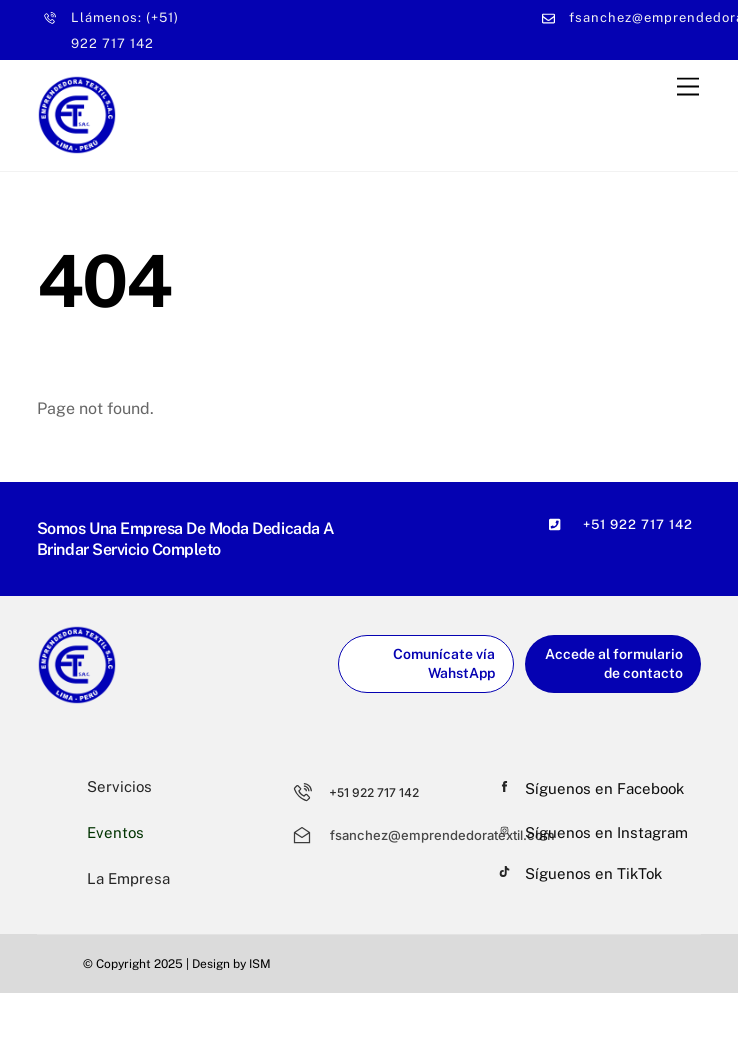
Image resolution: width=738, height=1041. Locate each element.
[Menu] (688, 86)
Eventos (115, 832)
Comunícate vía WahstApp (444, 663)
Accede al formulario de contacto (614, 663)
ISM (260, 964)
